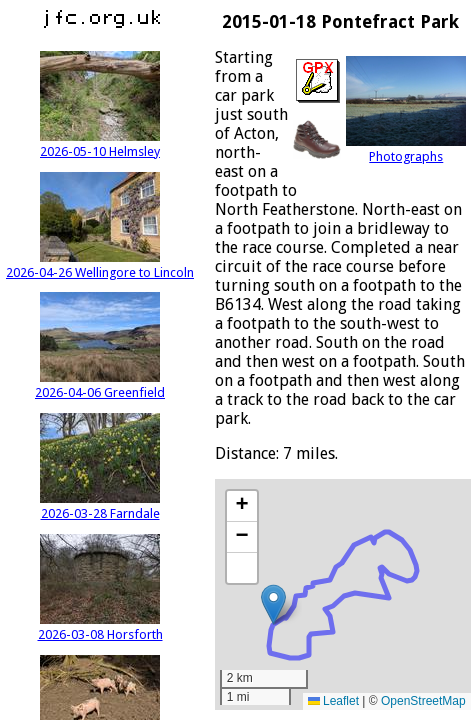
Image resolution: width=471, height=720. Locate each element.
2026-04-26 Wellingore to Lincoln (100, 265)
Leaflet (333, 701)
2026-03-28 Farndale (100, 506)
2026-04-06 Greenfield (100, 385)
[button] (273, 604)
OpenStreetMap (423, 701)
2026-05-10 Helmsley (100, 144)
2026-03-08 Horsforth (100, 627)
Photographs (406, 149)
